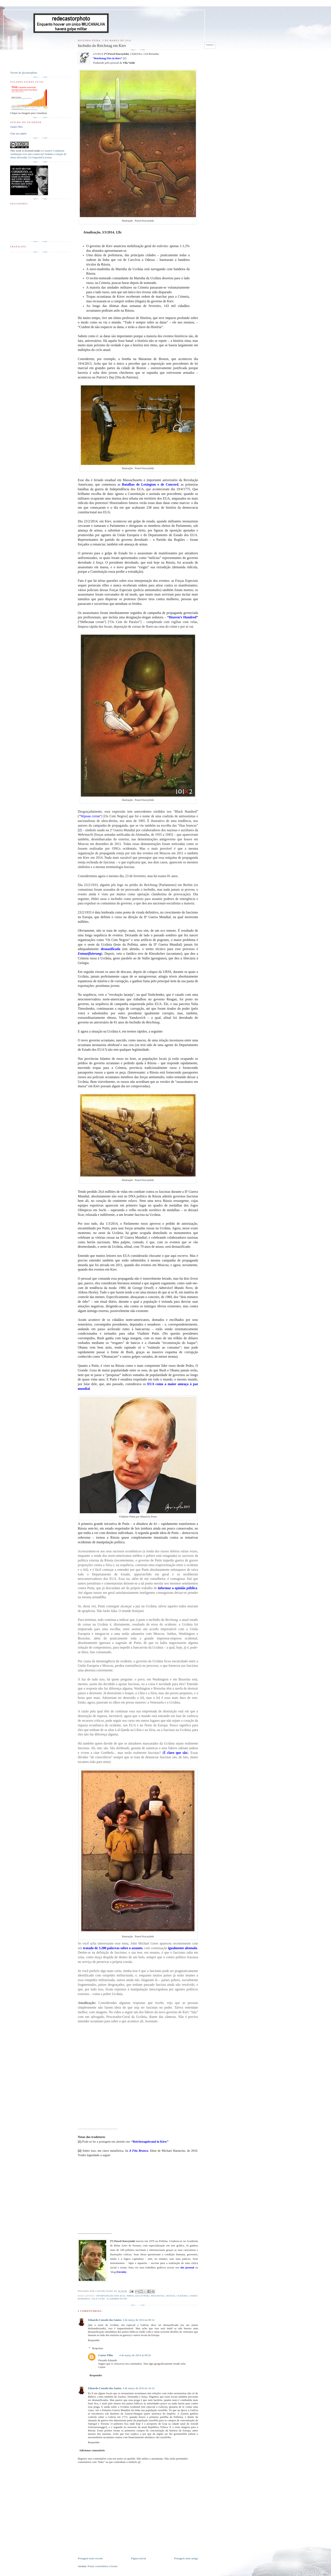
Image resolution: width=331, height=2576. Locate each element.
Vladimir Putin (117, 2299)
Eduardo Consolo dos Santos (104, 2319)
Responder (94, 2340)
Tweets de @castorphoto (23, 72)
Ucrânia (182, 2296)
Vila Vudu (98, 2299)
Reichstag (158, 2296)
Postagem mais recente (90, 2558)
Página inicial (138, 2558)
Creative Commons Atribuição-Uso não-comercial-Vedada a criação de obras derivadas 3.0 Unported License (38, 154)
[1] (124, 58)
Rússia (170, 2296)
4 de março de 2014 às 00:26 (135, 2355)
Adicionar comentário (92, 2450)
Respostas (97, 2348)
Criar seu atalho (18, 133)
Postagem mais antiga (186, 2558)
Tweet (210, 45)
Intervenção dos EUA (110, 2296)
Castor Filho (105, 2355)
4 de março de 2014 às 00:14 (138, 2319)
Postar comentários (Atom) (102, 2566)
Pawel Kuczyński (138, 2296)
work (18, 150)
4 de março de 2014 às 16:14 (138, 2388)
